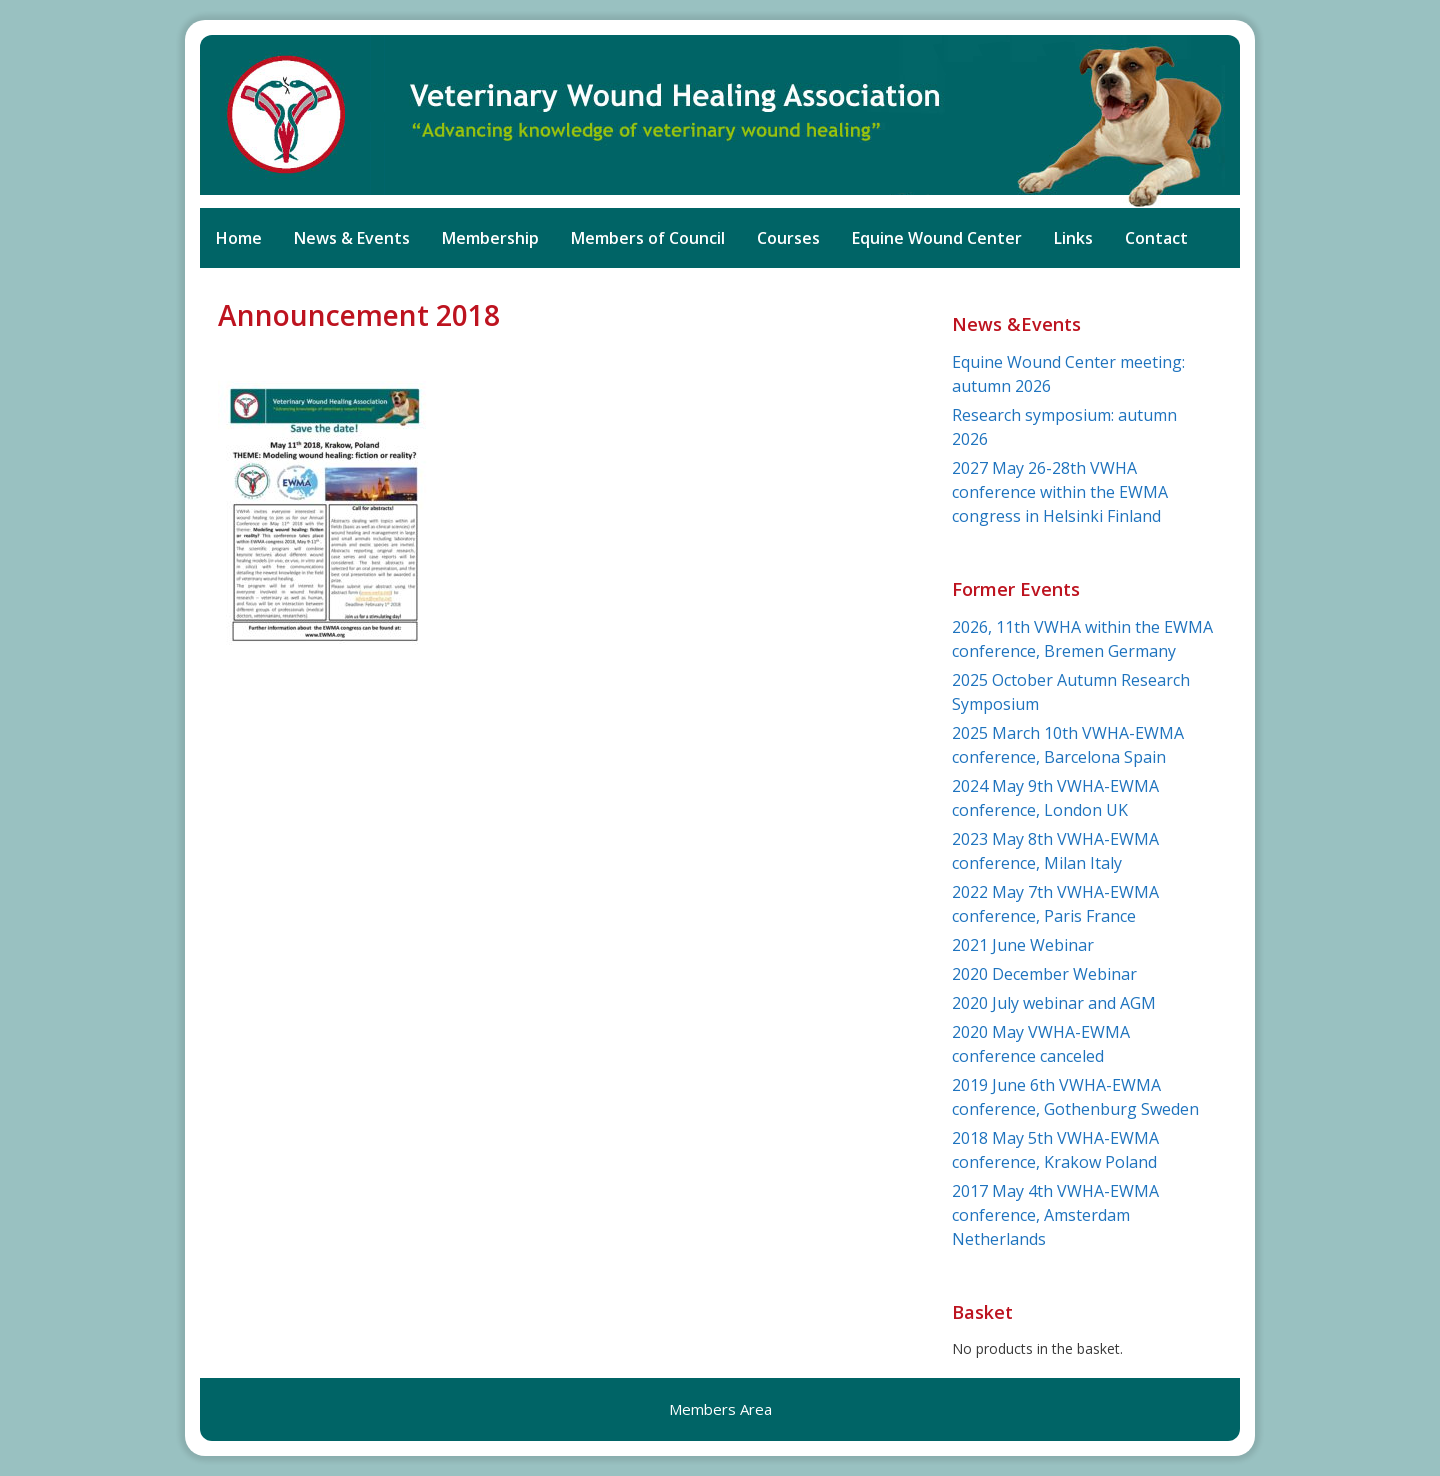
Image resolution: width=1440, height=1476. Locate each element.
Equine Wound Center (937, 238)
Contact (1156, 238)
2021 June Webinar (1023, 945)
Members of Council (648, 238)
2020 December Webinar (1044, 974)
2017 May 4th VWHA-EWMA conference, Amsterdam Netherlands (1055, 1215)
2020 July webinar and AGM (1054, 1003)
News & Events (352, 238)
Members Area (720, 1409)
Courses (788, 238)
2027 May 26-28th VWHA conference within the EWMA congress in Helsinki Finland (1060, 492)
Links (1073, 238)
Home (239, 238)
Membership (490, 238)
